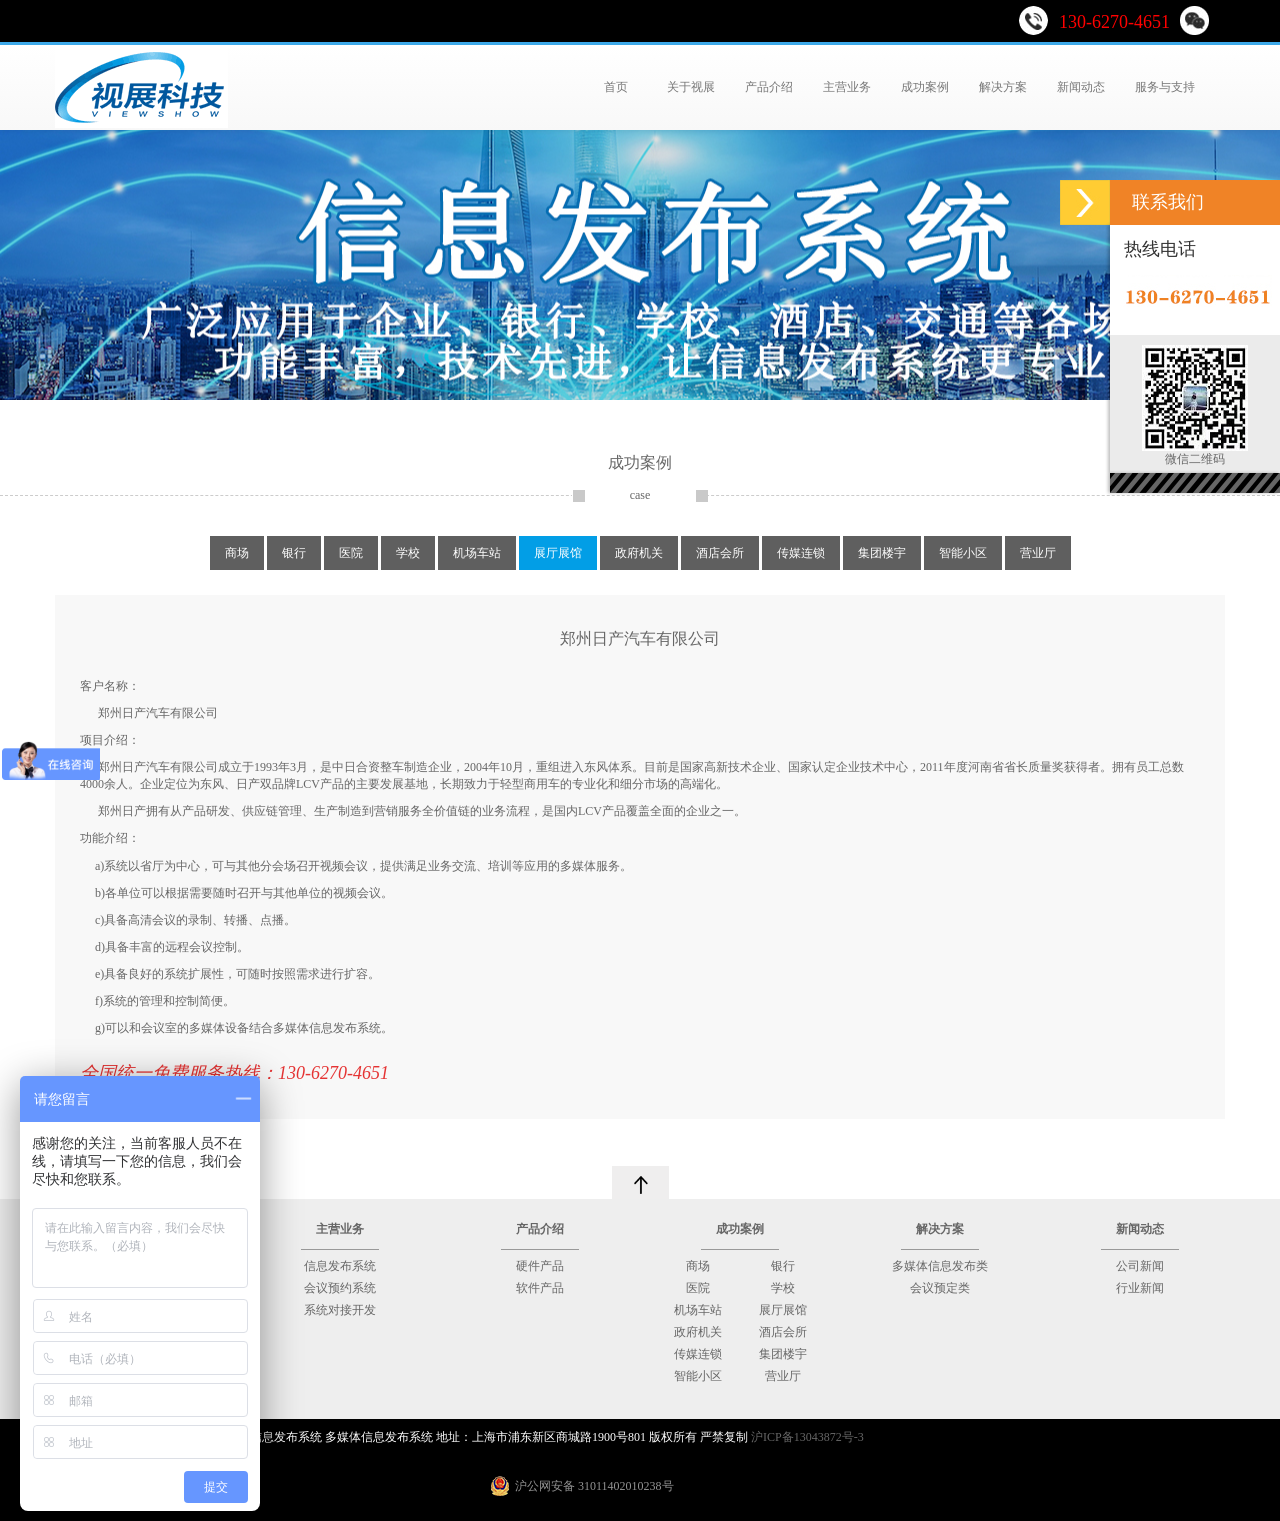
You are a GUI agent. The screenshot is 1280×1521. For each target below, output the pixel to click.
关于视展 (691, 87)
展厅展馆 (558, 553)
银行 (294, 553)
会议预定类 (940, 1288)
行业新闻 (1140, 1288)
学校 (408, 553)
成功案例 (925, 87)
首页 (617, 87)
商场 (237, 553)
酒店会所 (720, 553)
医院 (351, 553)
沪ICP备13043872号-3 (807, 1437)
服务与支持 (1165, 87)
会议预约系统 (340, 1288)
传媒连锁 (801, 553)
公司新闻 (1140, 1266)
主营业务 (847, 87)
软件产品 (540, 1288)
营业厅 (1038, 553)
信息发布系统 (340, 1266)
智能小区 (963, 553)
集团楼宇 (882, 553)
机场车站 (477, 553)
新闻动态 (1081, 87)
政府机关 (639, 553)
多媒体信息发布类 (940, 1266)
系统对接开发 (340, 1310)
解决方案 (1003, 87)
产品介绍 (769, 87)
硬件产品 (540, 1266)
